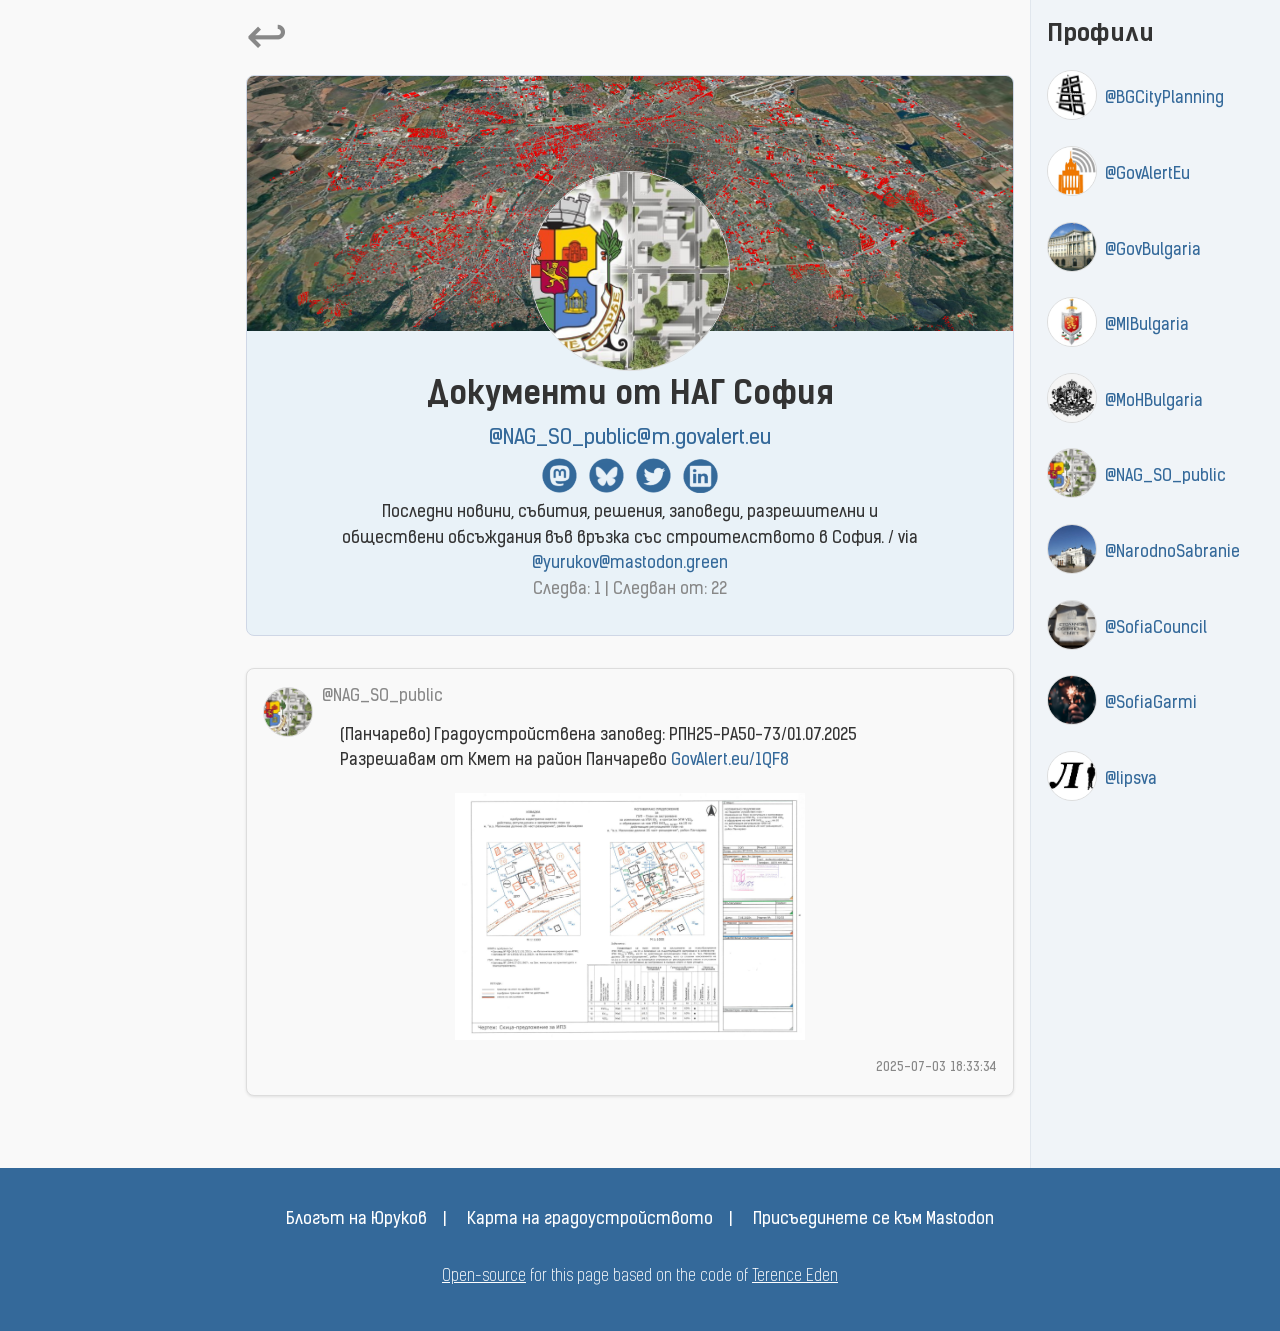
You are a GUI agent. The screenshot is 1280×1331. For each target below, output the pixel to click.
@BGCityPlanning (1164, 99)
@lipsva (1131, 780)
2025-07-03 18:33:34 (936, 1067)
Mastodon (559, 475)
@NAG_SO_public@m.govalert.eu (630, 438)
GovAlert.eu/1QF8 (730, 761)
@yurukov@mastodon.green (630, 564)
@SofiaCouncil (1156, 629)
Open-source (484, 1277)
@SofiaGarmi (1151, 704)
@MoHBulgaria (1154, 402)
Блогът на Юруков (356, 1220)
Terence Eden (795, 1277)
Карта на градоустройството (590, 1220)
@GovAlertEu (1147, 175)
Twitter (653, 475)
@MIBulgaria (1147, 326)
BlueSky (606, 475)
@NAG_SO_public (1165, 477)
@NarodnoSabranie (1172, 553)
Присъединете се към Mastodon (873, 1220)
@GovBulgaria (1153, 251)
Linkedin (700, 475)
